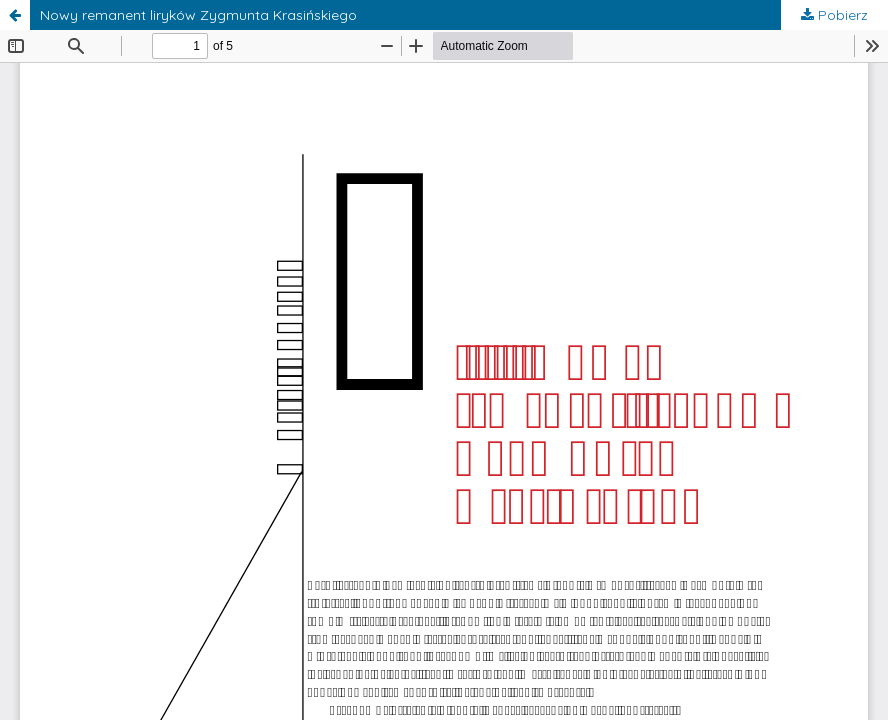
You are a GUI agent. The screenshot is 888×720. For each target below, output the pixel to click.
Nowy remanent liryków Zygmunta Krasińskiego (198, 15)
